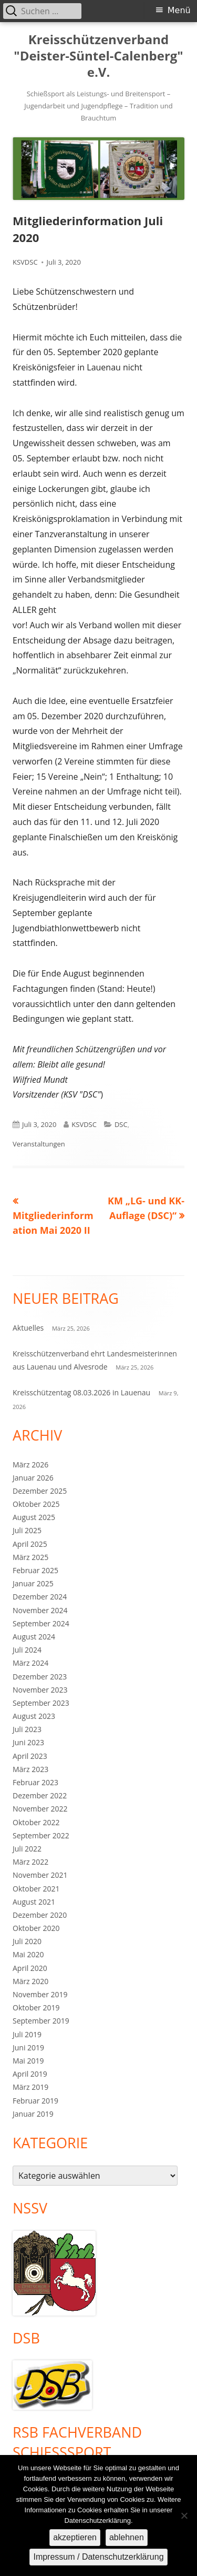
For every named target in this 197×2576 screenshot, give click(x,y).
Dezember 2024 (40, 1597)
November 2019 (40, 1994)
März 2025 (30, 1557)
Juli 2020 (27, 1941)
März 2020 (30, 1981)
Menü (179, 10)
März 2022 (30, 1862)
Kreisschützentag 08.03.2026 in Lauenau (81, 1392)
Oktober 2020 (36, 1928)
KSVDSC (25, 262)
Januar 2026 (33, 1478)
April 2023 (30, 1756)
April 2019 (30, 2074)
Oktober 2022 (36, 1822)
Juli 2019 (27, 2034)
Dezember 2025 (40, 1491)
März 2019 (30, 2087)
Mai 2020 (28, 1954)
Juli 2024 (27, 1650)
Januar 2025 (33, 1583)
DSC (121, 1124)
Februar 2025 (35, 1570)
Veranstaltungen (39, 1144)
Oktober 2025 (36, 1504)
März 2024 (30, 1663)
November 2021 (40, 1875)
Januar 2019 (33, 2114)
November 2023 (40, 1690)
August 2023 (34, 1716)
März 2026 (30, 1465)
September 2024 (41, 1623)
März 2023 (30, 1769)
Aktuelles (28, 1328)
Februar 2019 (35, 2101)
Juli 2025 (27, 1530)
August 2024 (34, 1637)
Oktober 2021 (36, 1889)
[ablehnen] (184, 2515)
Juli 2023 (27, 1729)
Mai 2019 (28, 2061)
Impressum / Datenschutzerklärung (98, 2556)
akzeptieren (75, 2537)
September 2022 (41, 1835)
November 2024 (40, 1610)
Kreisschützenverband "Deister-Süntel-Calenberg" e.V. (98, 56)
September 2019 (41, 2021)
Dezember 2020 (40, 1915)
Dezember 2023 (40, 1677)
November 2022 (40, 1809)
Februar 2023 (35, 1782)
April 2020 (30, 1968)
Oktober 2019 (36, 2007)
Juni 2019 (28, 2047)
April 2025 (30, 1544)
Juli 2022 (27, 1849)
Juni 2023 (28, 1742)
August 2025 (34, 1517)
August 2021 (34, 1902)
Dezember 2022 (40, 1795)
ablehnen (126, 2537)
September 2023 (41, 1703)
